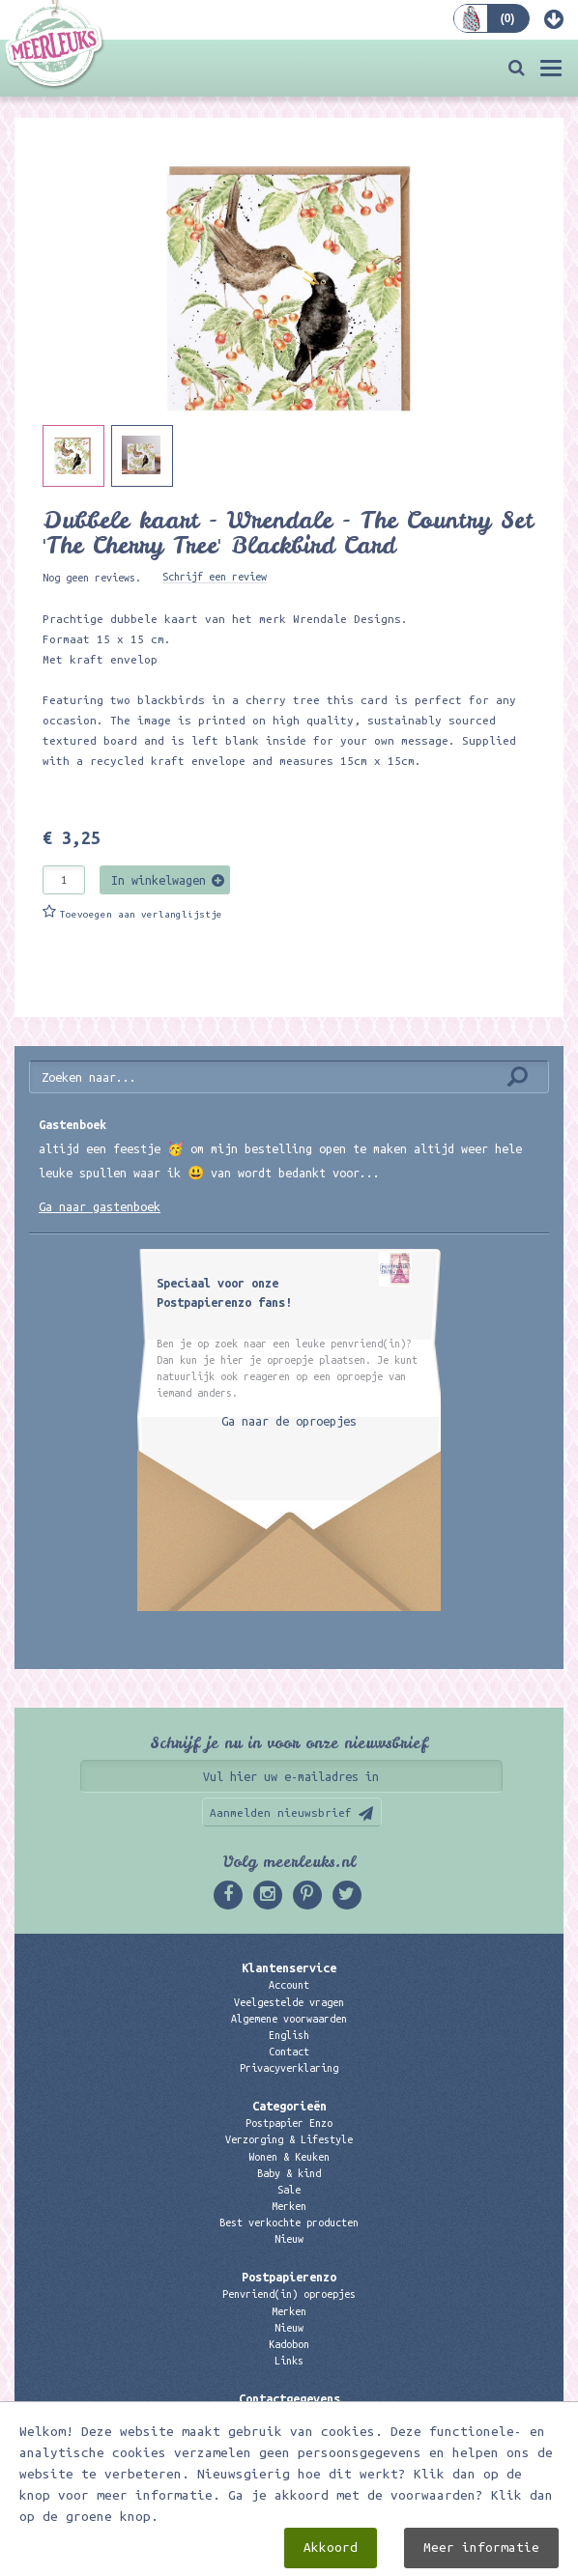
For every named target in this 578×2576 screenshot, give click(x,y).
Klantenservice (289, 1967)
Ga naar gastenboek (99, 1206)
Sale (289, 2189)
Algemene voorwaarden (289, 2018)
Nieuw (289, 2239)
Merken (289, 2206)
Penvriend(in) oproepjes (289, 2294)
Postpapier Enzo (289, 2123)
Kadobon (289, 2344)
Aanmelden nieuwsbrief (281, 1812)
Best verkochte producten (289, 2222)
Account (289, 1985)
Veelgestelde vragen (289, 2002)
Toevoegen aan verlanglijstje (141, 914)
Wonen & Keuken (289, 2157)
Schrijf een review (214, 576)
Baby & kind (289, 2173)
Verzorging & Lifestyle (289, 2139)
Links (289, 2360)
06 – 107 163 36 (289, 2448)
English (289, 2035)
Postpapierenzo (289, 2276)
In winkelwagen (158, 880)
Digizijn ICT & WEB (391, 2557)
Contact (289, 2051)
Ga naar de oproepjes (289, 1421)
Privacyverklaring (289, 2068)
